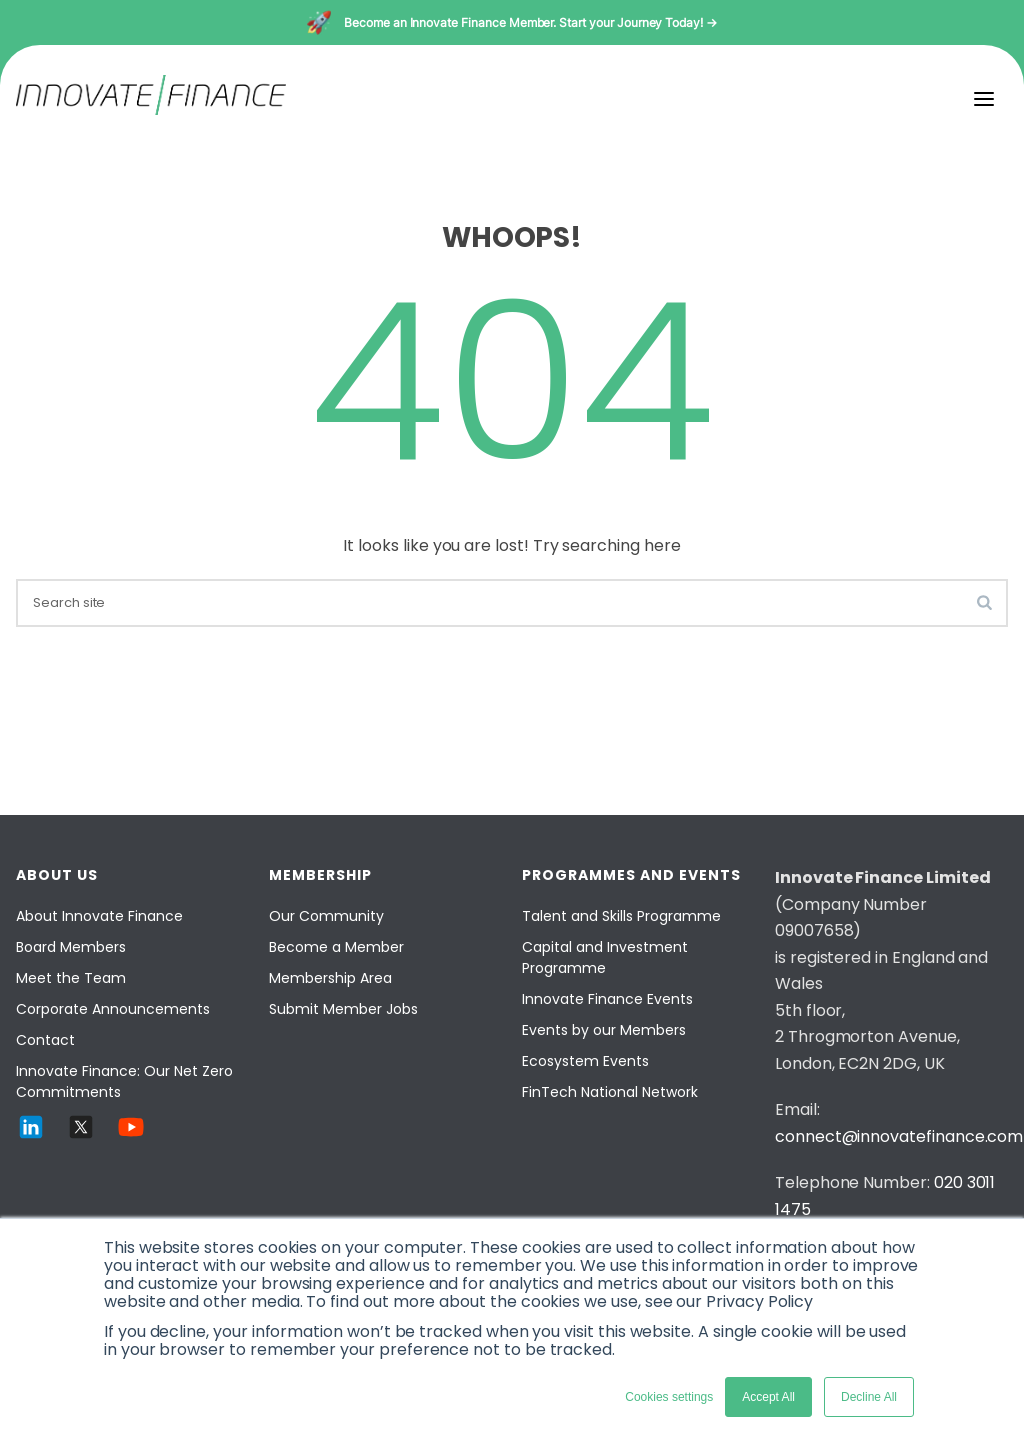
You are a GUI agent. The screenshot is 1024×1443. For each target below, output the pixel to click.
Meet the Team (71, 978)
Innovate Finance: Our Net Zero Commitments (124, 1081)
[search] (512, 603)
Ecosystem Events (585, 1061)
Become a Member (336, 947)
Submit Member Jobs (343, 1009)
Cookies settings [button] (669, 1397)
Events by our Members (604, 1030)
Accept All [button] (768, 1397)
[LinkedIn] (31, 1136)
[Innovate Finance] (151, 109)
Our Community (326, 916)
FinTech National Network (610, 1092)
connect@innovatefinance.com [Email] (899, 1136)
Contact (45, 1040)
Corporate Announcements (113, 1009)
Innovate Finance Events (607, 999)
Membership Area (330, 978)
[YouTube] (131, 1136)
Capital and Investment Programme (605, 957)
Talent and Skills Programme (621, 916)
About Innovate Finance (99, 916)
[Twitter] (81, 1136)
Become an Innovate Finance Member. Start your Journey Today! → (530, 22)
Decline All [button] (869, 1397)
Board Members (71, 947)
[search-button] (984, 602)
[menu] (984, 99)
